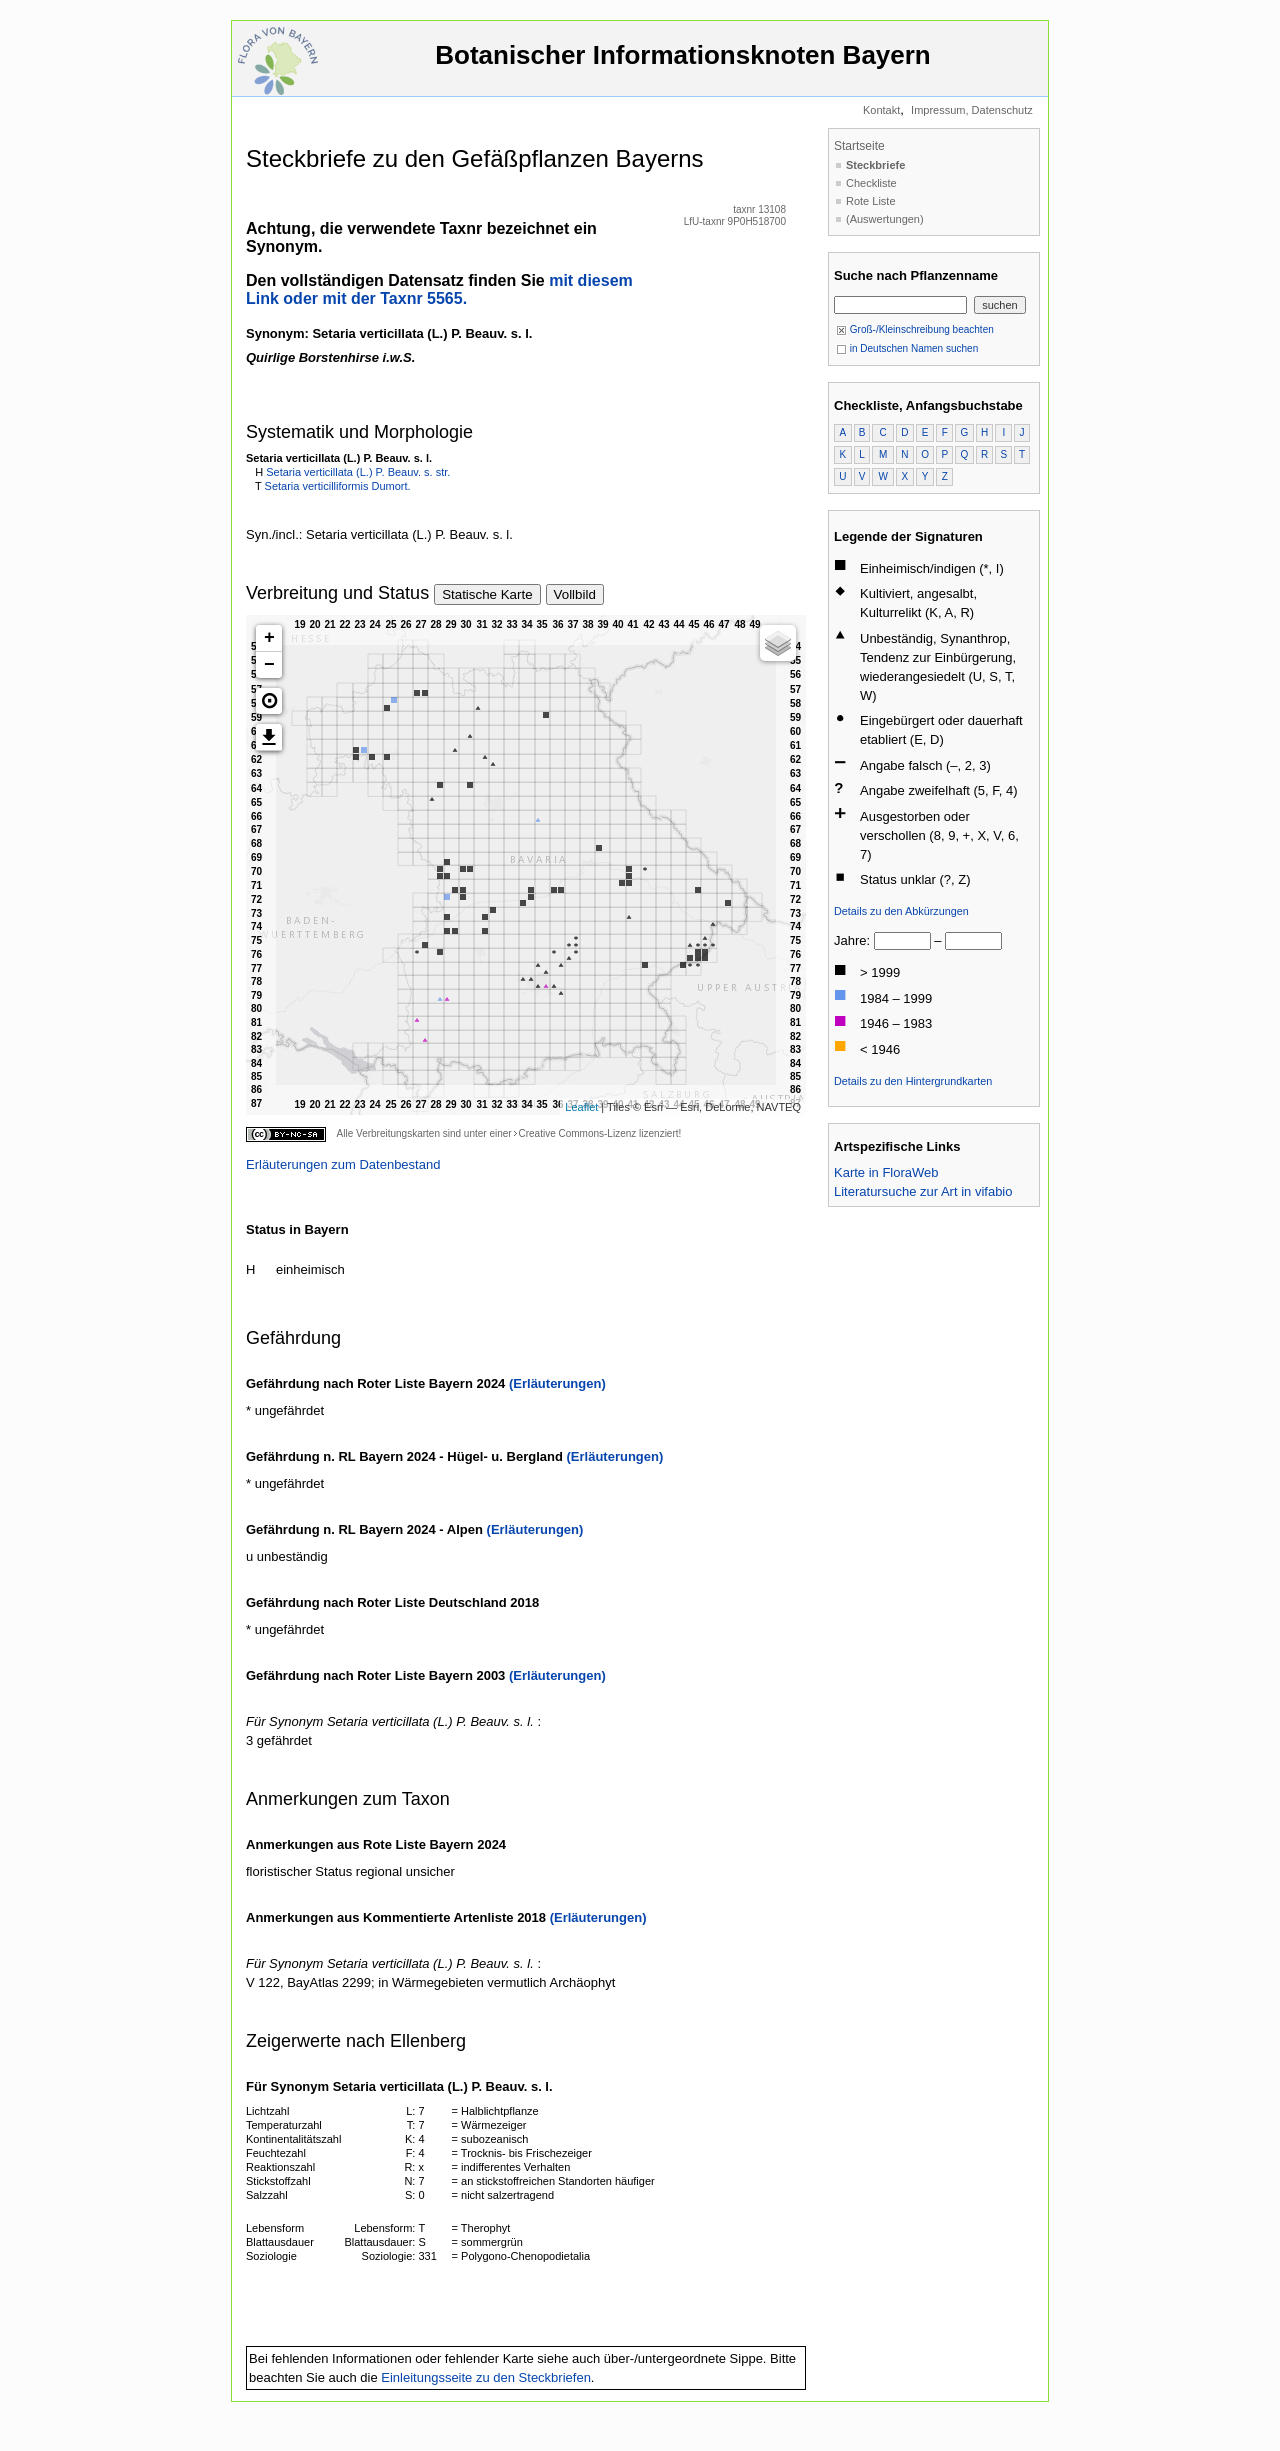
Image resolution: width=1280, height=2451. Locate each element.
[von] (902, 941)
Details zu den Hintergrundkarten (913, 1081)
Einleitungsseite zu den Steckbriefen (486, 2377)
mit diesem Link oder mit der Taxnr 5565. (439, 289)
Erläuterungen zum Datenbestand (343, 1164)
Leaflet (581, 1107)
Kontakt (881, 110)
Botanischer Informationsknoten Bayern (683, 64)
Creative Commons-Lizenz (577, 1133)
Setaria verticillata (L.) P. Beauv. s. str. (358, 472)
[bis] (973, 941)
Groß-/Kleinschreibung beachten (915, 329)
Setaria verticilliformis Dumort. (338, 486)
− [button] (269, 665)
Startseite (859, 146)
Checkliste (871, 183)
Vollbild (575, 594)
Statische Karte (487, 594)
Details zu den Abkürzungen (901, 911)
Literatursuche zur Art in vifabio (923, 1191)
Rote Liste (871, 201)
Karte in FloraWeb (886, 1172)
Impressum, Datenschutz (972, 110)
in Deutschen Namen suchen (907, 348)
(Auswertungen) (885, 219)
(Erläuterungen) (557, 1383)
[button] (269, 701)
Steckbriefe (875, 165)
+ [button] (269, 638)
